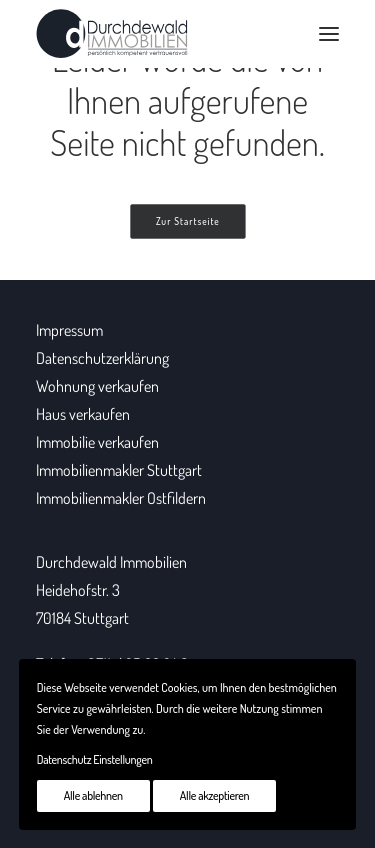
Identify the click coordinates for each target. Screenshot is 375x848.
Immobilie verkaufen (97, 442)
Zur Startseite (188, 222)
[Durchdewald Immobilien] (112, 34)
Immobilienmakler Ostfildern (121, 498)
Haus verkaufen (83, 414)
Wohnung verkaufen (97, 386)
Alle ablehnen (93, 795)
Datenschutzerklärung (102, 358)
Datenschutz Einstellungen (95, 759)
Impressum (69, 330)
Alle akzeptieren (214, 795)
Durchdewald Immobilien (111, 562)
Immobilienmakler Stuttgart (119, 470)
